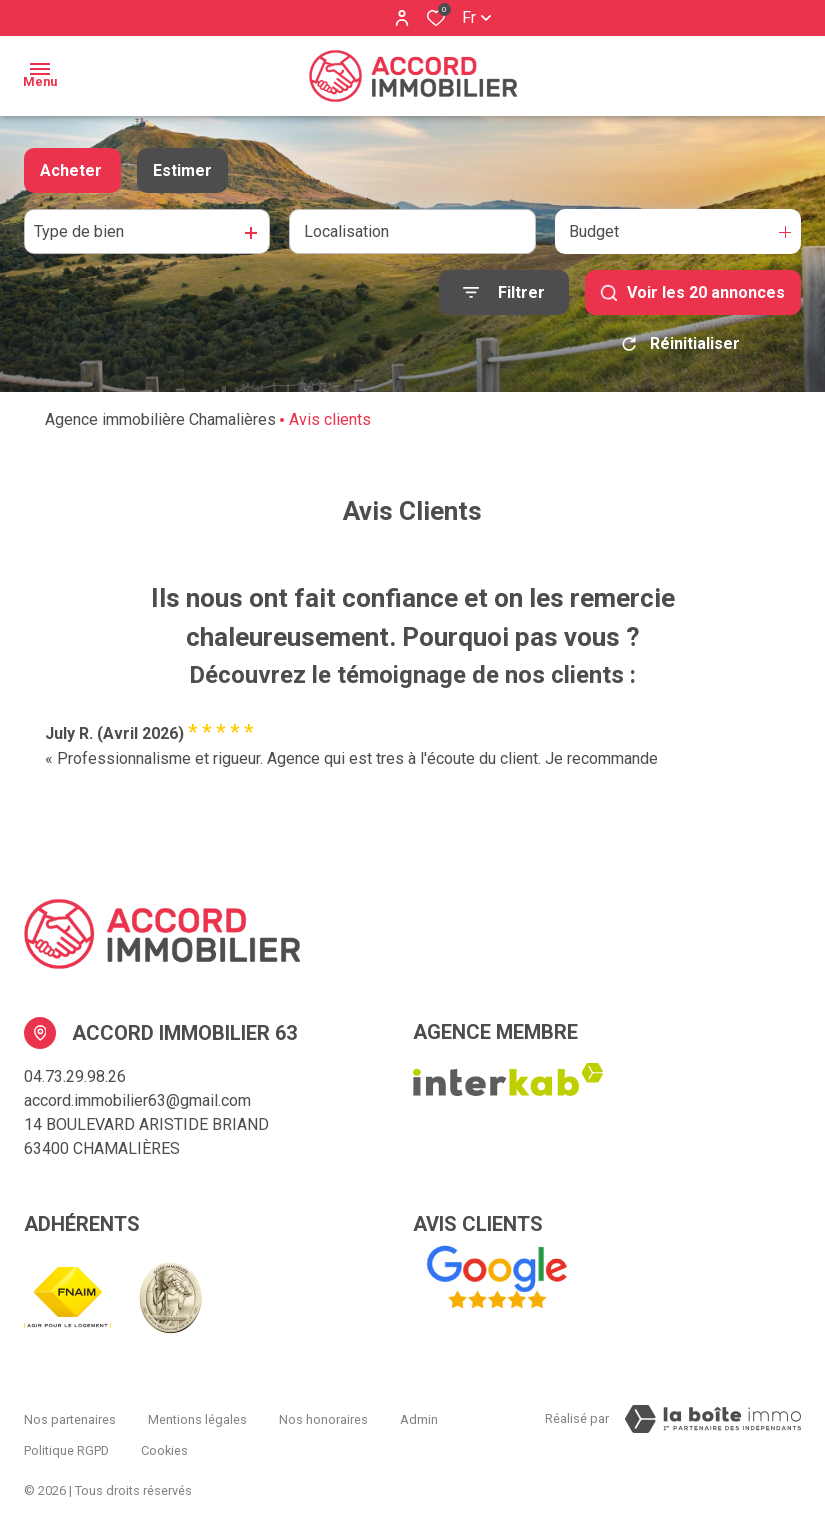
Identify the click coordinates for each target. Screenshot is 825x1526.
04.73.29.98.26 (75, 1076)
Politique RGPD (66, 1433)
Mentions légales (197, 1414)
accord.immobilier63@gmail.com (137, 1100)
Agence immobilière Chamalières (160, 419)
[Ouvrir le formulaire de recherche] (504, 292)
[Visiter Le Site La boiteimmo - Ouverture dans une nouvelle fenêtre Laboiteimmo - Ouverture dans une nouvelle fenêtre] (713, 1419)
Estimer (182, 170)
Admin (419, 1414)
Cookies (164, 1433)
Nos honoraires (323, 1414)
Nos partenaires (70, 1414)
